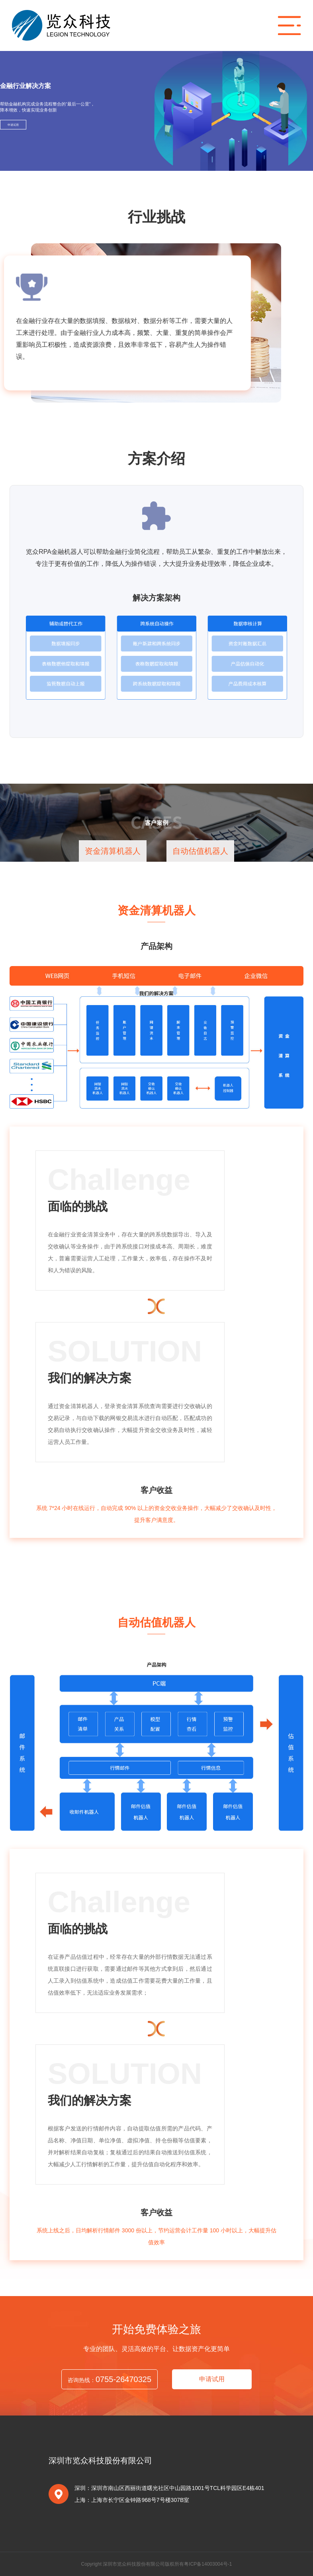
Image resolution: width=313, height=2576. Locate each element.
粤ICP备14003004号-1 (208, 2564)
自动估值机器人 (200, 851)
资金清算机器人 (113, 851)
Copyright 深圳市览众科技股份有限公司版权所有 (132, 2564)
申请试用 (13, 124)
